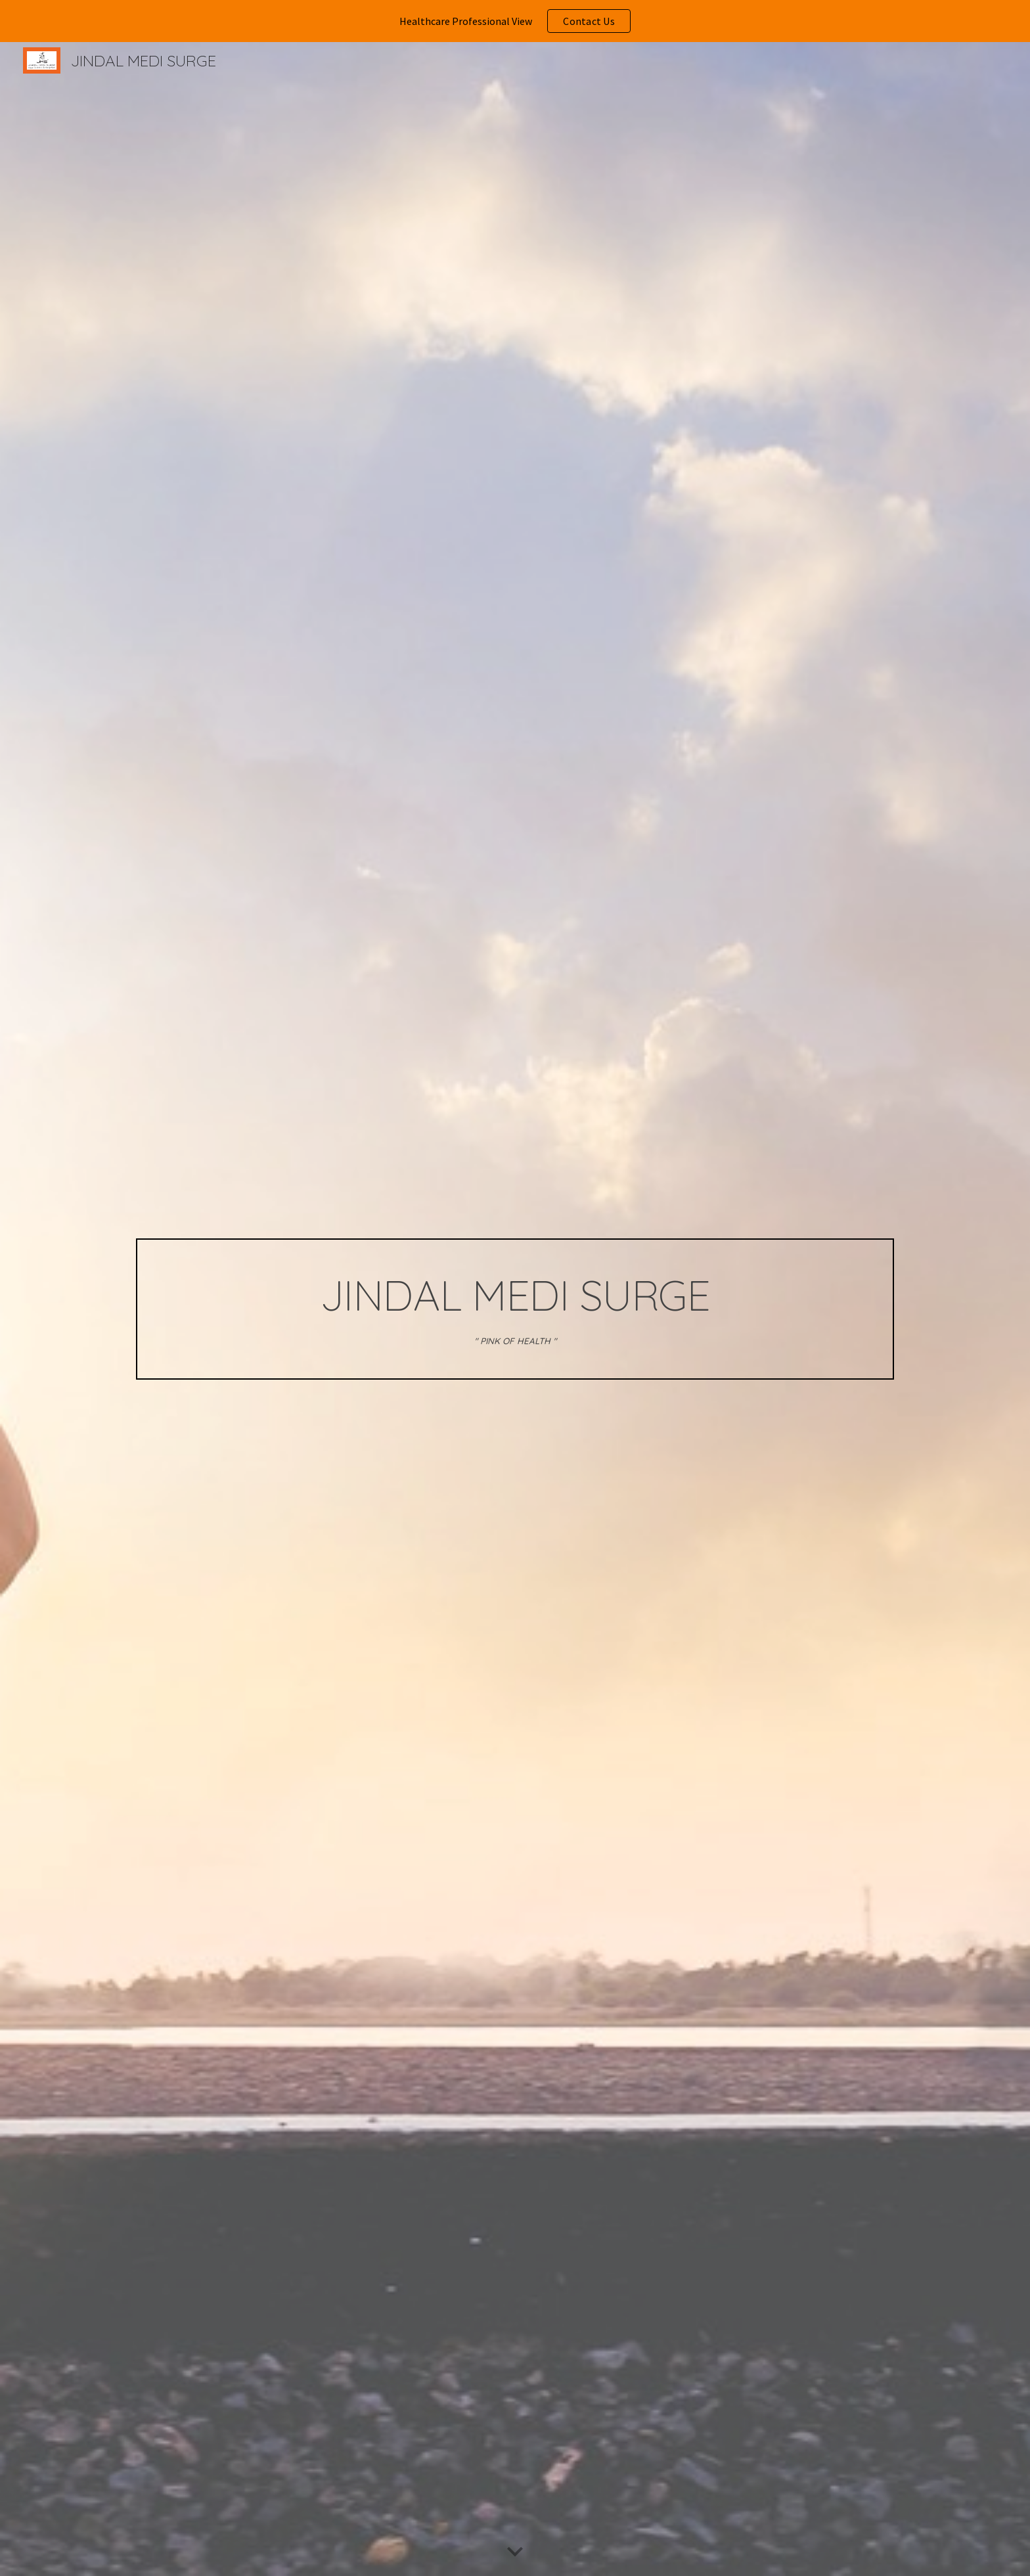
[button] (515, 2552)
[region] (515, 21)
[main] (515, 1308)
